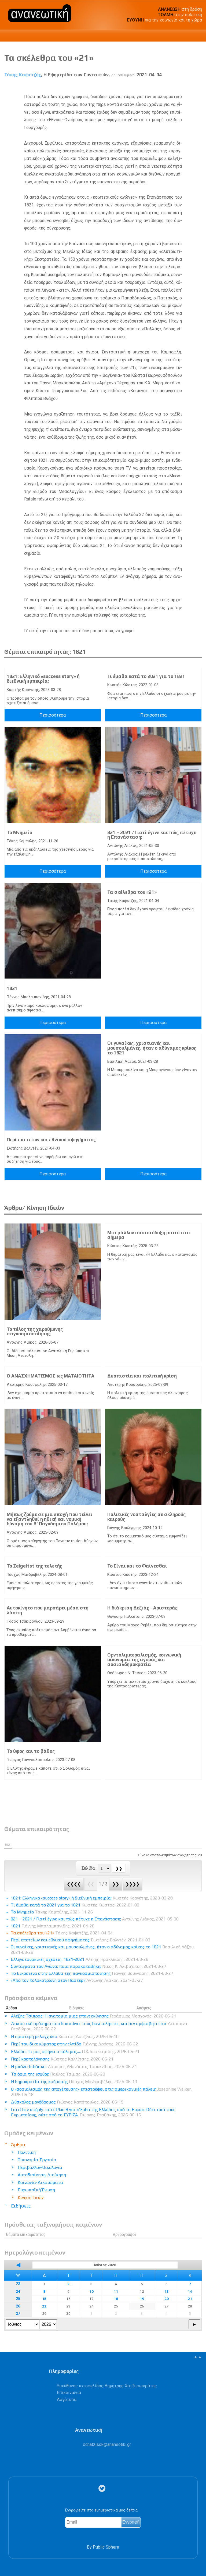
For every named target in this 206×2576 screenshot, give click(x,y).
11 (116, 2291)
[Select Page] (104, 1868)
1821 (12, 988)
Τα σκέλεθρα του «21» (132, 892)
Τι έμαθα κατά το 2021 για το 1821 (146, 676)
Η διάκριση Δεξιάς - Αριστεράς (142, 1608)
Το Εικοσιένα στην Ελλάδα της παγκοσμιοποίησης (92, 1973)
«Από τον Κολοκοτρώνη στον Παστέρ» (77, 1980)
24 (18, 2291)
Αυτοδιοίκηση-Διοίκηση (42, 2174)
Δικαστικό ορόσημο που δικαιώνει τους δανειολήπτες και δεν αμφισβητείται (99, 2026)
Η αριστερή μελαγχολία (65, 2036)
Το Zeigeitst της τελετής (34, 1566)
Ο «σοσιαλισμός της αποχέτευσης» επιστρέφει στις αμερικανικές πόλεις (101, 2092)
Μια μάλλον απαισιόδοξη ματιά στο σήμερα (148, 1235)
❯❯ (115, 1884)
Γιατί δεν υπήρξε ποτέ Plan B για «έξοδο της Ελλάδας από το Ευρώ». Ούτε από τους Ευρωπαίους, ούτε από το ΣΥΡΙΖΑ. (93, 2112)
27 (18, 2313)
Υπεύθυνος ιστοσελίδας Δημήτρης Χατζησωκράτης (107, 2385)
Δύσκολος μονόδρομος (67, 2102)
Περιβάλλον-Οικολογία (40, 2167)
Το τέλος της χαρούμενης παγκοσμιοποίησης (35, 1331)
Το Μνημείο (19, 832)
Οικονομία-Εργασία (37, 2159)
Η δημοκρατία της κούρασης (74, 2081)
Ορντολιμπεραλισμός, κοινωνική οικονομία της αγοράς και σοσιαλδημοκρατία (144, 1659)
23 (18, 2284)
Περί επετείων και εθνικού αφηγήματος (51, 1139)
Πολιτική (27, 2152)
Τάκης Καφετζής (22, 74)
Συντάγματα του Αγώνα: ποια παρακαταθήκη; (88, 1966)
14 (190, 2291)
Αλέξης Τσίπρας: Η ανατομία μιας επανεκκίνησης (93, 2016)
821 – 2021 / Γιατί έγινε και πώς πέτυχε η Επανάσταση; (151, 835)
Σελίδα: (89, 1868)
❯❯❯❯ (132, 1884)
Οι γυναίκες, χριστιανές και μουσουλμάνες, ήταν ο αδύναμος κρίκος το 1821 (151, 1047)
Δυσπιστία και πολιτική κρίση (142, 1376)
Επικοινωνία (69, 2392)
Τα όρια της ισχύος (58, 2074)
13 (166, 2291)
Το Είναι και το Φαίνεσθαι (137, 1566)
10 (91, 2291)
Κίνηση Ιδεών (30, 2197)
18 (116, 2298)
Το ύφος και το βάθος (31, 1751)
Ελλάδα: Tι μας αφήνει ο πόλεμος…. (75, 2051)
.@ (107, 2444)
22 (44, 2306)
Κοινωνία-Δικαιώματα (40, 2182)
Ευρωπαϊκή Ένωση (36, 2189)
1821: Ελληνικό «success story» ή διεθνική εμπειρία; (43, 679)
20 (166, 2298)
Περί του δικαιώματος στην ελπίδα (74, 2044)
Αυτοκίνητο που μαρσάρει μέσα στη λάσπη (48, 1610)
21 (190, 2298)
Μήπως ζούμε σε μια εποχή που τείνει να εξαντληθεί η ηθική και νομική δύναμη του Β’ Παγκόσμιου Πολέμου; (50, 1519)
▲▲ (197, 2356)
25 (18, 2298)
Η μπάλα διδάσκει (74, 2066)
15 (44, 2298)
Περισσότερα (52, 715)
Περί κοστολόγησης (62, 2059)
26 (18, 2306)
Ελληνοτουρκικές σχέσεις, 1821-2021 (79, 1959)
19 (142, 2298)
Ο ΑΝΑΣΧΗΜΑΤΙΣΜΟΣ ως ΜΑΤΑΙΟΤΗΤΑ (50, 1376)
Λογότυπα (66, 2399)
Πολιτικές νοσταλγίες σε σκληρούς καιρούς (146, 1517)
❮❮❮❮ (74, 1884)
